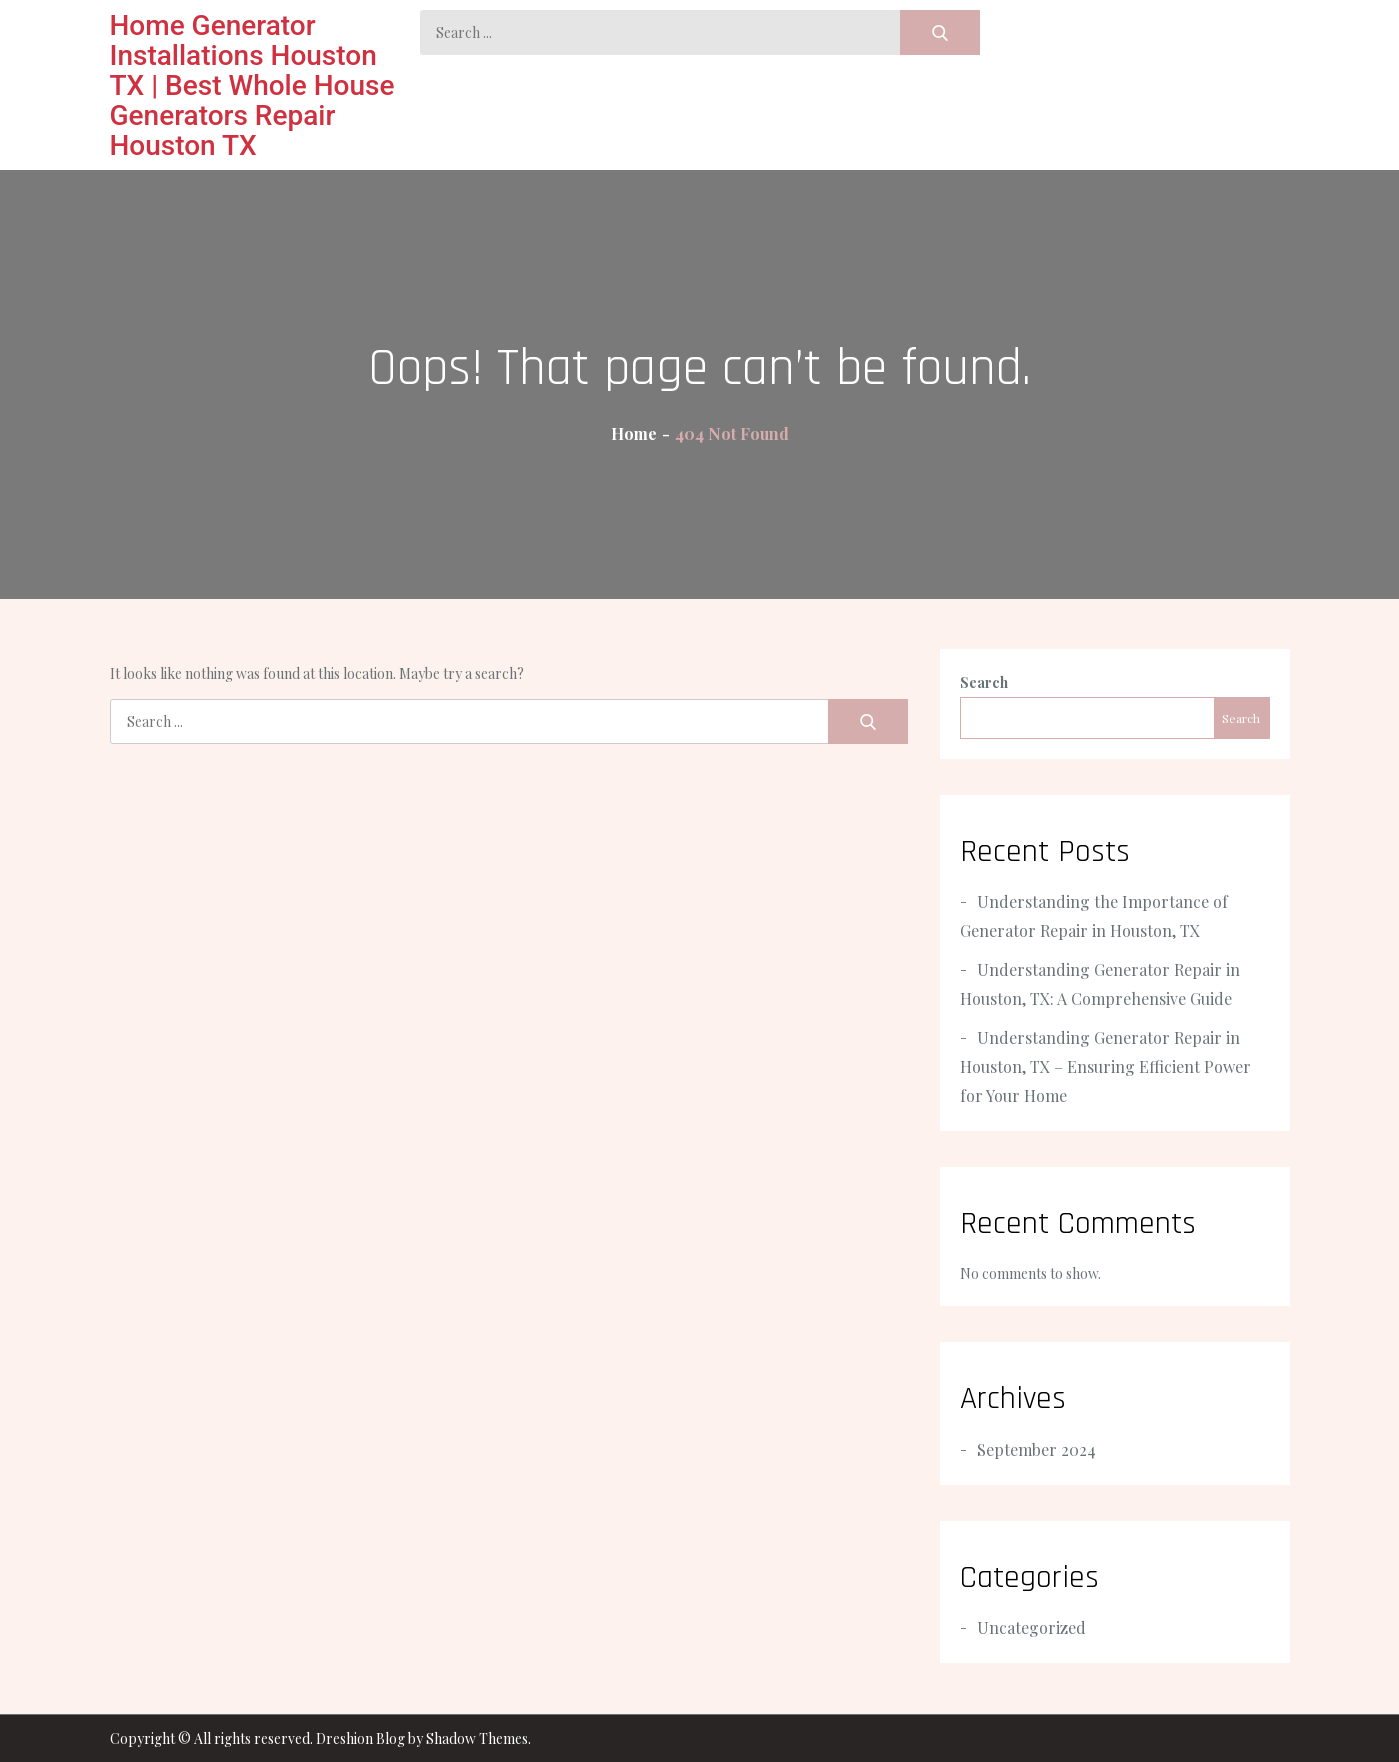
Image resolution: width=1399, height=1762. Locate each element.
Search (984, 682)
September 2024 (1036, 1449)
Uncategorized (1031, 1627)
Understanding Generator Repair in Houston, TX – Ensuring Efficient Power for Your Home (1105, 1066)
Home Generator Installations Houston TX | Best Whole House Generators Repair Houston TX (252, 85)
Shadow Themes (477, 1738)
